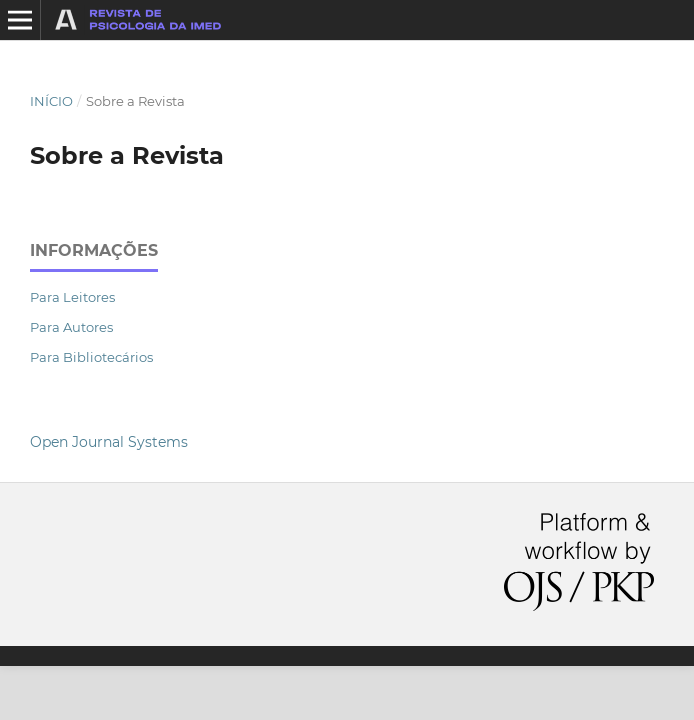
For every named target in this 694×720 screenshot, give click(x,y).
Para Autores (71, 327)
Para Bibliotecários (91, 357)
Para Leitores (72, 297)
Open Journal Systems (109, 442)
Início (51, 101)
